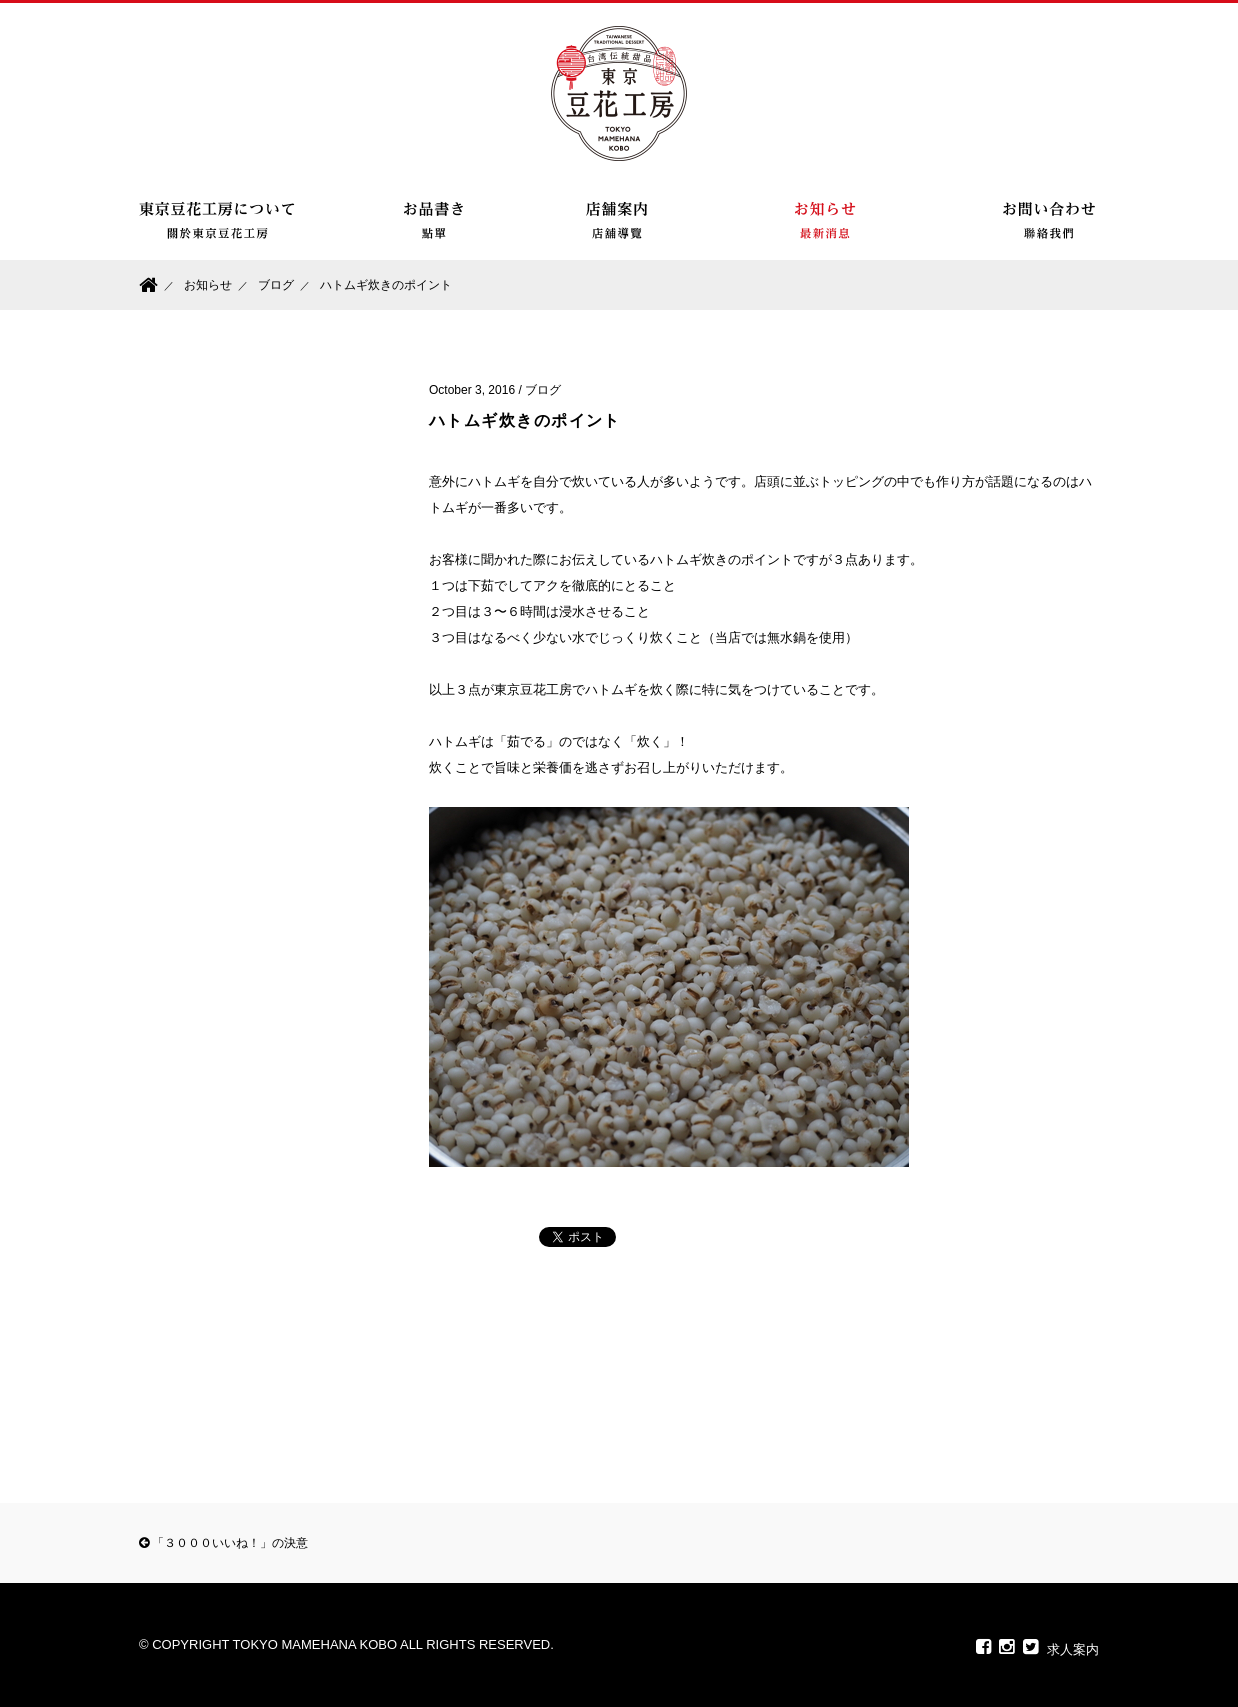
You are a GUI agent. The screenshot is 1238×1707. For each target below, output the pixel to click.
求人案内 (1073, 1649)
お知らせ (208, 285)
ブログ (276, 285)
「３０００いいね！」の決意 (223, 1543)
